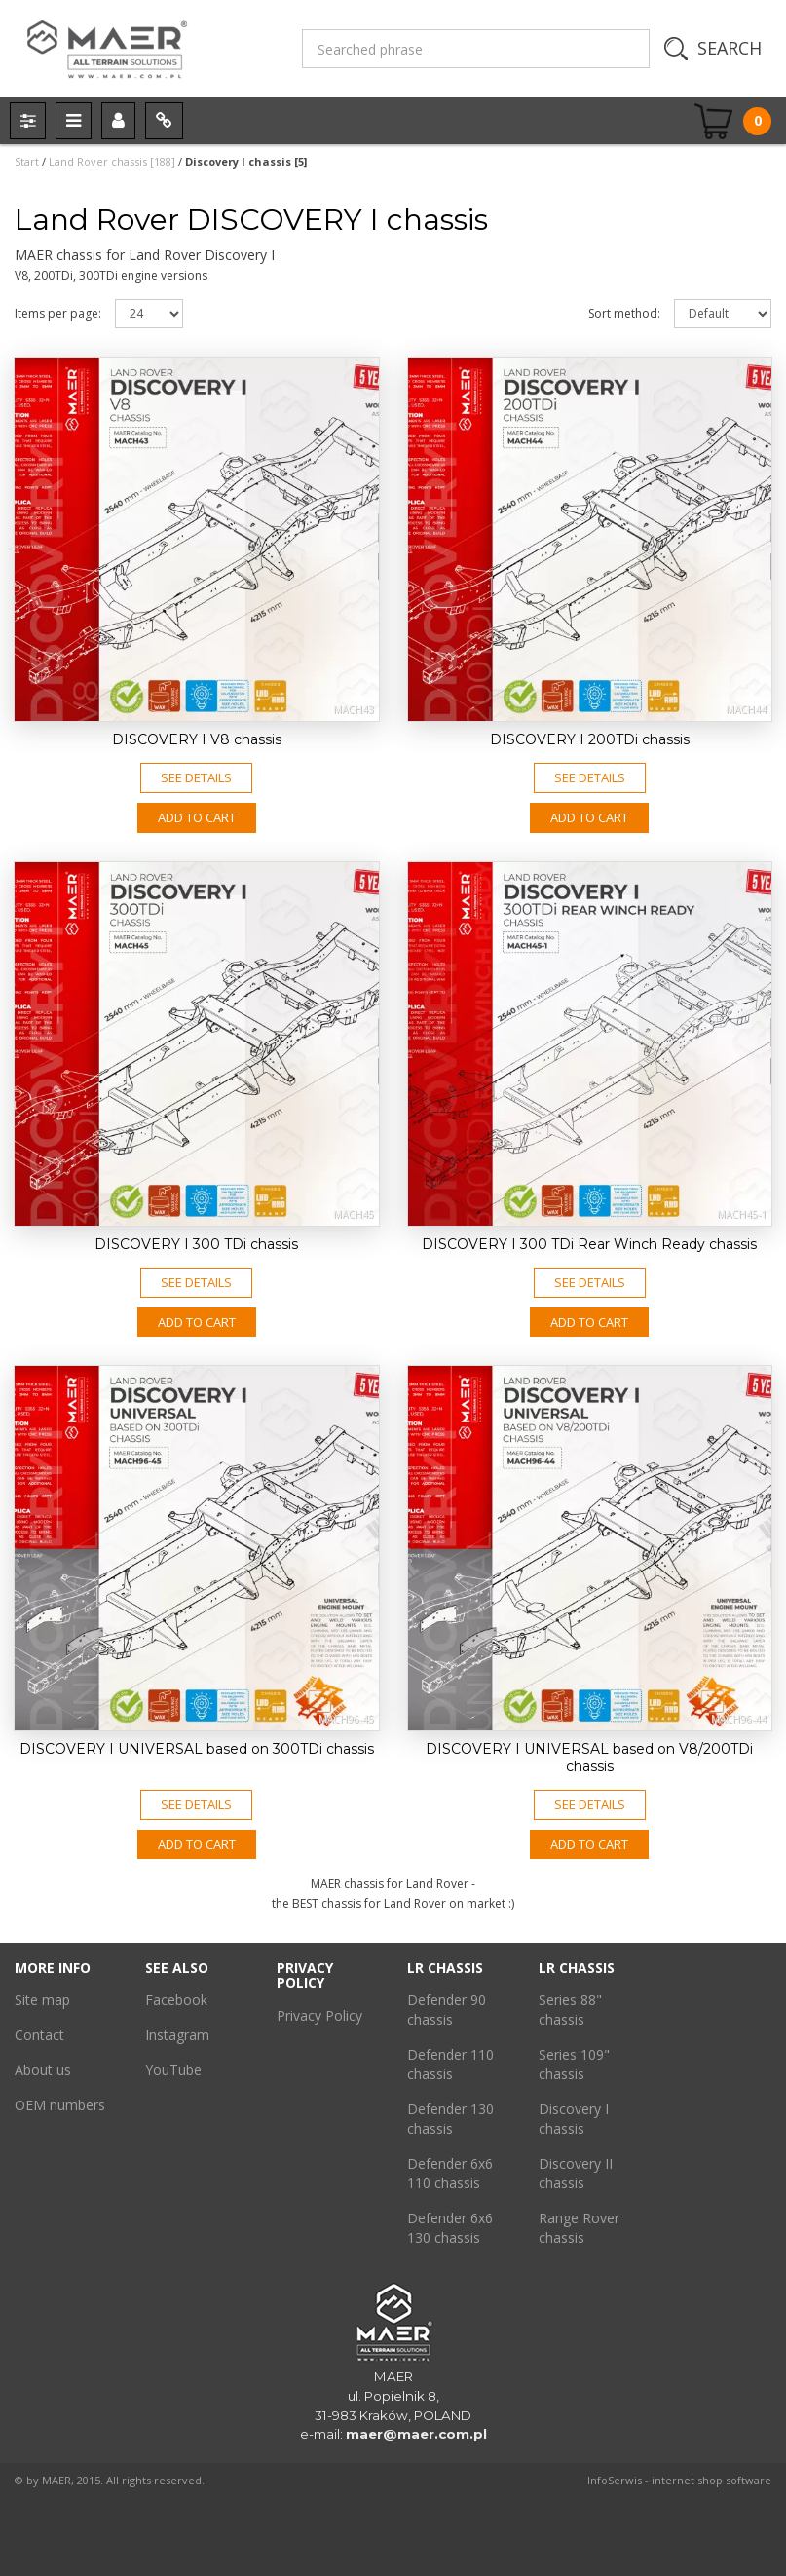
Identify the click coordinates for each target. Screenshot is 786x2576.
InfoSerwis (614, 2480)
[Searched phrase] (476, 48)
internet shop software (711, 2480)
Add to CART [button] (197, 817)
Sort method (624, 313)
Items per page (58, 313)
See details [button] (196, 777)
